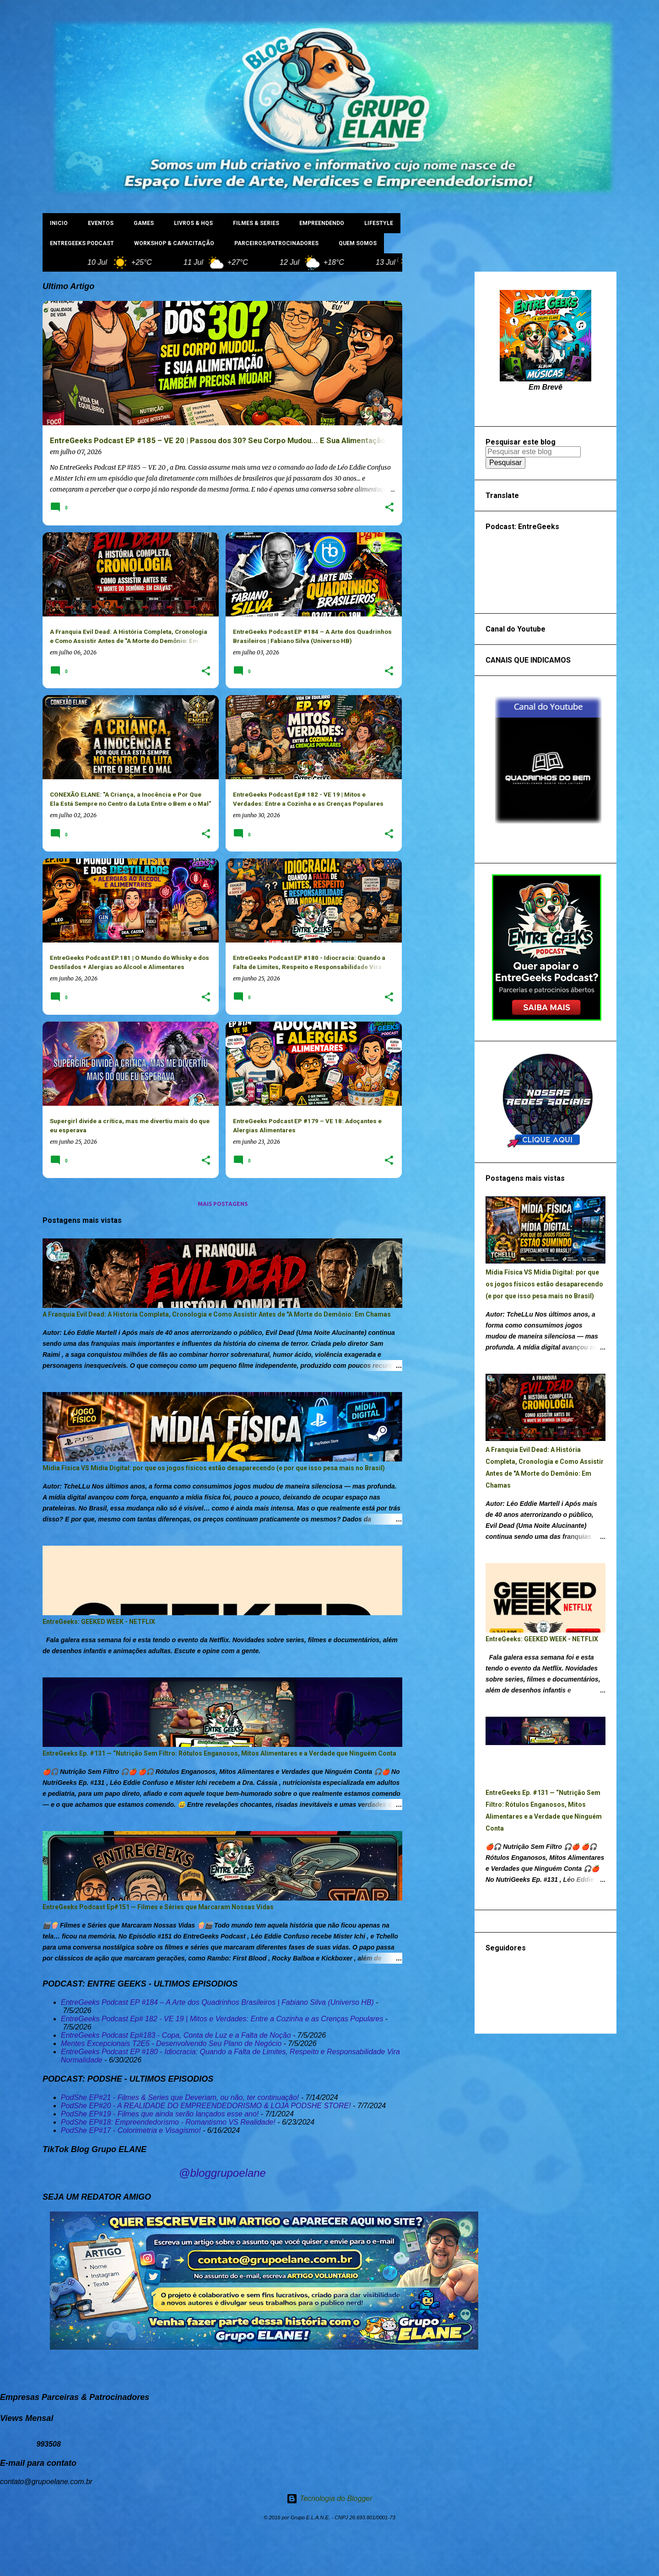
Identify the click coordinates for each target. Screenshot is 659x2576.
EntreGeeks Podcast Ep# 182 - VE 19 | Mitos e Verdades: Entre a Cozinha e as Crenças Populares (222, 2019)
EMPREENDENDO (321, 223)
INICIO (59, 223)
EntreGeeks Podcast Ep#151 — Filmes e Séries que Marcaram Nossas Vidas (158, 1907)
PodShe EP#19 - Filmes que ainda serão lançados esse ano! (160, 2114)
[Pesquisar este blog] (533, 451)
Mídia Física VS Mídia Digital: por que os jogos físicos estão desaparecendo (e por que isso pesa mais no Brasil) (214, 1468)
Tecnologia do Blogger (329, 2498)
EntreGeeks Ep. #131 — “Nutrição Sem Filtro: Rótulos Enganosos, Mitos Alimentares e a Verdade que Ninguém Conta (219, 1753)
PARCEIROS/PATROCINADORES (276, 243)
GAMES (144, 223)
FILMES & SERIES (256, 223)
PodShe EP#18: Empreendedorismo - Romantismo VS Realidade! (168, 2122)
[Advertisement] (438, 409)
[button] (389, 508)
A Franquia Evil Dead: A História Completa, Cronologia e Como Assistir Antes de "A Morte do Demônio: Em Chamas (217, 1314)
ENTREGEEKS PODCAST (82, 243)
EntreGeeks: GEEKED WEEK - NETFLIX (99, 1621)
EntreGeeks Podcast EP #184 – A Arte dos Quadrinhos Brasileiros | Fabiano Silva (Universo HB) (217, 2002)
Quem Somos (358, 243)
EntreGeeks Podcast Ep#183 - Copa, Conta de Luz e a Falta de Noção (176, 2035)
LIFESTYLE (378, 223)
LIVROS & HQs (193, 223)
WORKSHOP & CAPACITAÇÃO (174, 243)
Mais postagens (223, 1204)
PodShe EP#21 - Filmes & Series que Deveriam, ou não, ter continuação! (180, 2097)
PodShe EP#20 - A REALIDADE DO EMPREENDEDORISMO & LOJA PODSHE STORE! (206, 2106)
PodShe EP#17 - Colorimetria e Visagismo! (131, 2130)
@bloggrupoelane (222, 2173)
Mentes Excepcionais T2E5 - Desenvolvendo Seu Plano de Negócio (171, 2043)
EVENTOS (100, 223)
